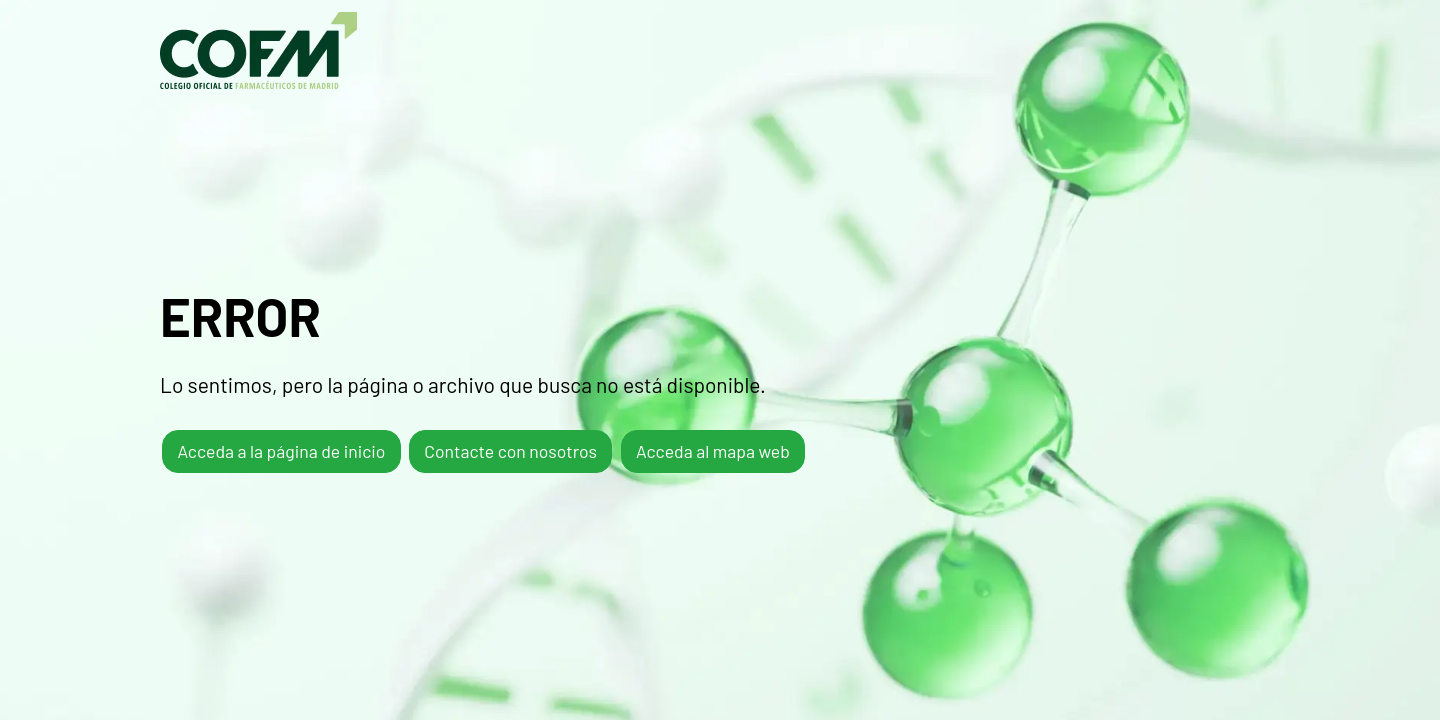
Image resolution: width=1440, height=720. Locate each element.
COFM (258, 50)
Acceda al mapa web (713, 451)
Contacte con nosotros (510, 451)
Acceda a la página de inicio (281, 451)
